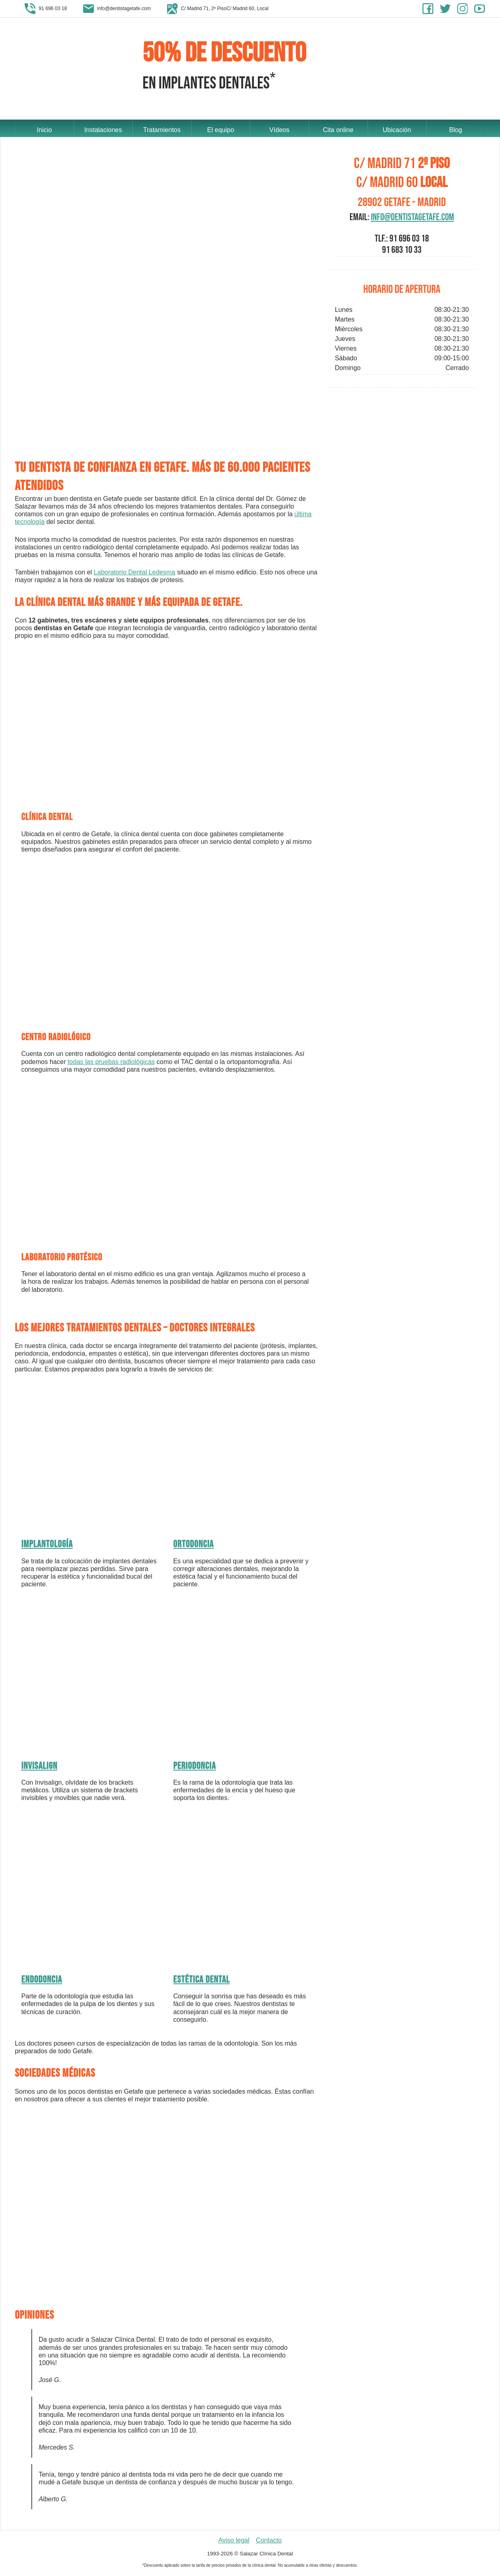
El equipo (220, 129)
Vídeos (279, 129)
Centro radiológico (56, 1039)
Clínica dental (47, 819)
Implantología (47, 1546)
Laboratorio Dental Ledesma (134, 574)
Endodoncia (41, 1981)
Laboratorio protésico (62, 1259)
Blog (455, 129)
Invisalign (39, 1768)
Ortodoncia (193, 1546)
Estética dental (201, 1981)
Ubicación (397, 129)
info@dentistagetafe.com (412, 219)
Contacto (269, 2542)
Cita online (338, 129)
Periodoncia (194, 1768)
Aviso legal (233, 2542)
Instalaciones (103, 129)
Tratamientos (162, 129)
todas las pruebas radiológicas (111, 1063)
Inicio (44, 129)
